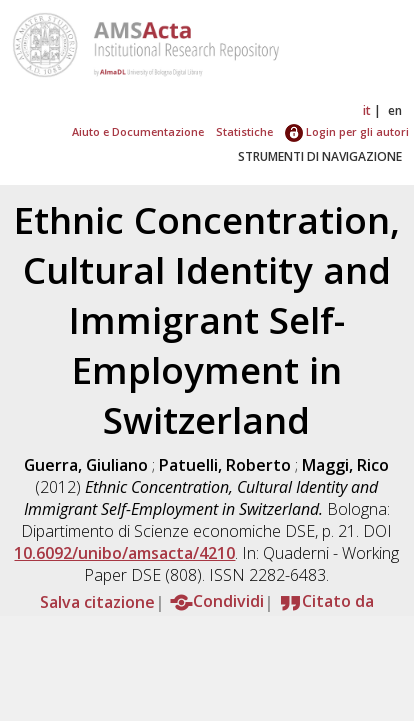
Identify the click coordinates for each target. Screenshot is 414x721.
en (395, 110)
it (367, 110)
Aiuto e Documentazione (138, 131)
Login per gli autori (347, 131)
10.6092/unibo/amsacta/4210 (124, 553)
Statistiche (244, 131)
